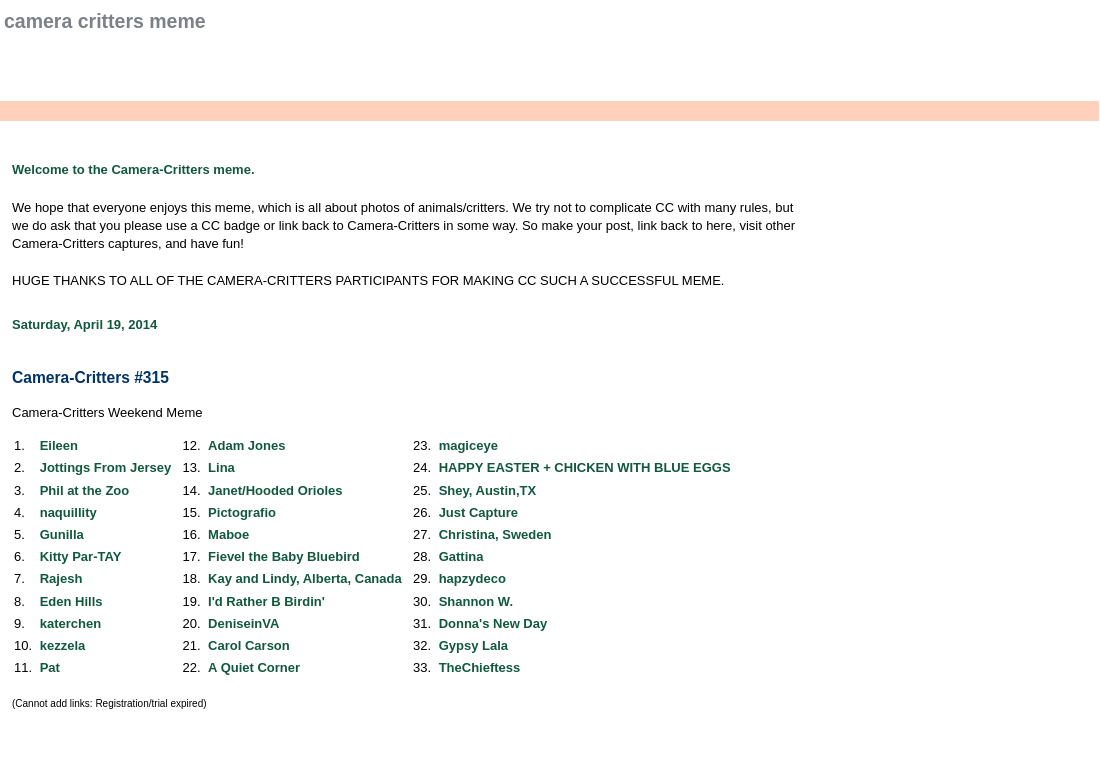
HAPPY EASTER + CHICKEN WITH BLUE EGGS (585, 467)
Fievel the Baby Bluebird (284, 556)
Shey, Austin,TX (488, 490)
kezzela (63, 645)
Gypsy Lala (473, 645)
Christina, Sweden (495, 534)
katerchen (70, 623)
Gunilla (62, 534)
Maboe (228, 534)
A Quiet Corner (254, 667)
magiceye (468, 445)
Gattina (461, 556)
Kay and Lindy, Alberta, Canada (305, 578)
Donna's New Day (493, 623)
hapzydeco (472, 578)
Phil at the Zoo (85, 490)
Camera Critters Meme (105, 21)
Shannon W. (476, 601)
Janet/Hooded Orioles (275, 490)
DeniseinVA (243, 623)
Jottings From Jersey (106, 467)
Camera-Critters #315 (90, 377)
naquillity (68, 512)
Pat (50, 667)
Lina (221, 467)
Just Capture (478, 512)
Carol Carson (249, 645)
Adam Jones (246, 445)
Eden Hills (71, 601)
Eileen (59, 445)
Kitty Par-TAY (81, 556)
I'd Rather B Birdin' (266, 601)
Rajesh (61, 578)
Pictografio (242, 512)
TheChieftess (480, 667)
